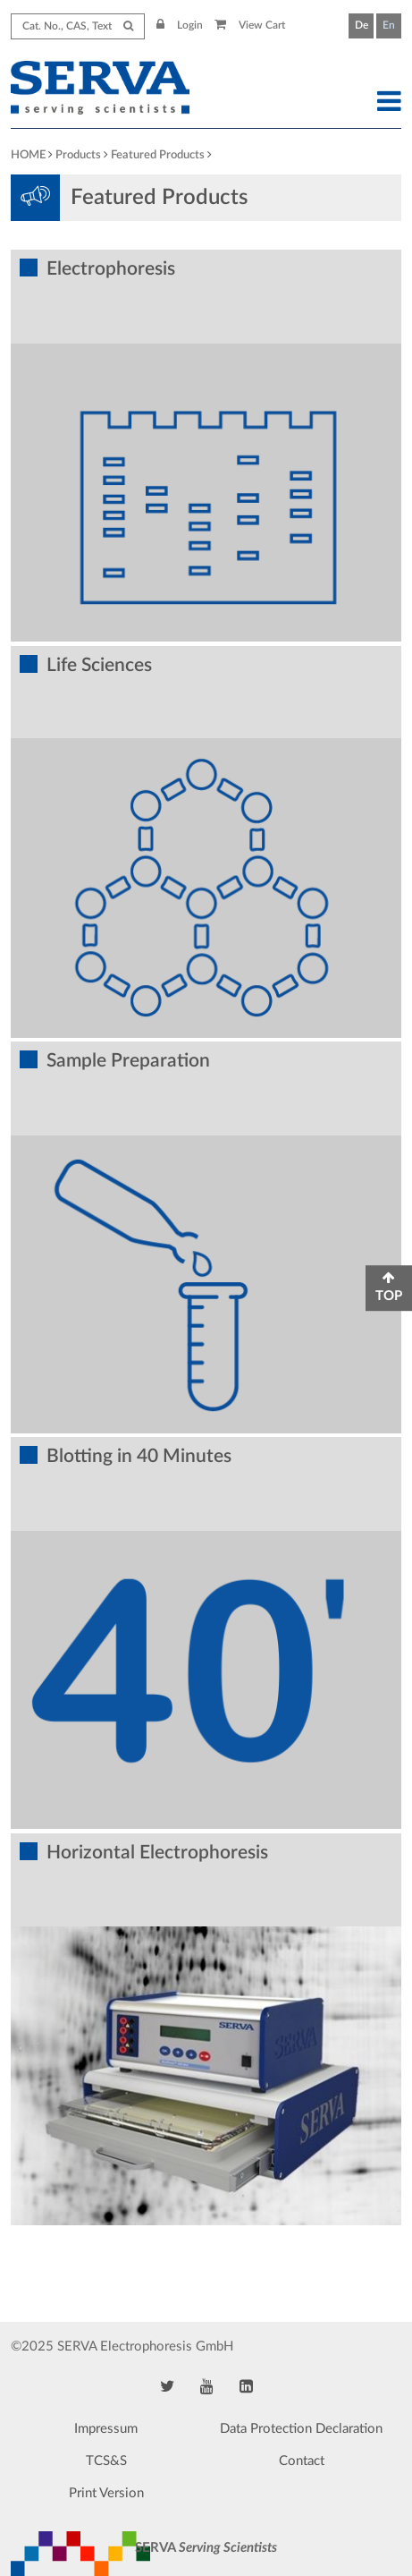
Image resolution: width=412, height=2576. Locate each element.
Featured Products (158, 155)
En (389, 25)
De (361, 25)
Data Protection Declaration (301, 2429)
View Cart (249, 25)
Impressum (106, 2429)
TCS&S (106, 2461)
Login (179, 25)
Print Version (106, 2493)
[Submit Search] (128, 26)
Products (78, 155)
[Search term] (78, 26)
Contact (301, 2461)
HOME (28, 155)
